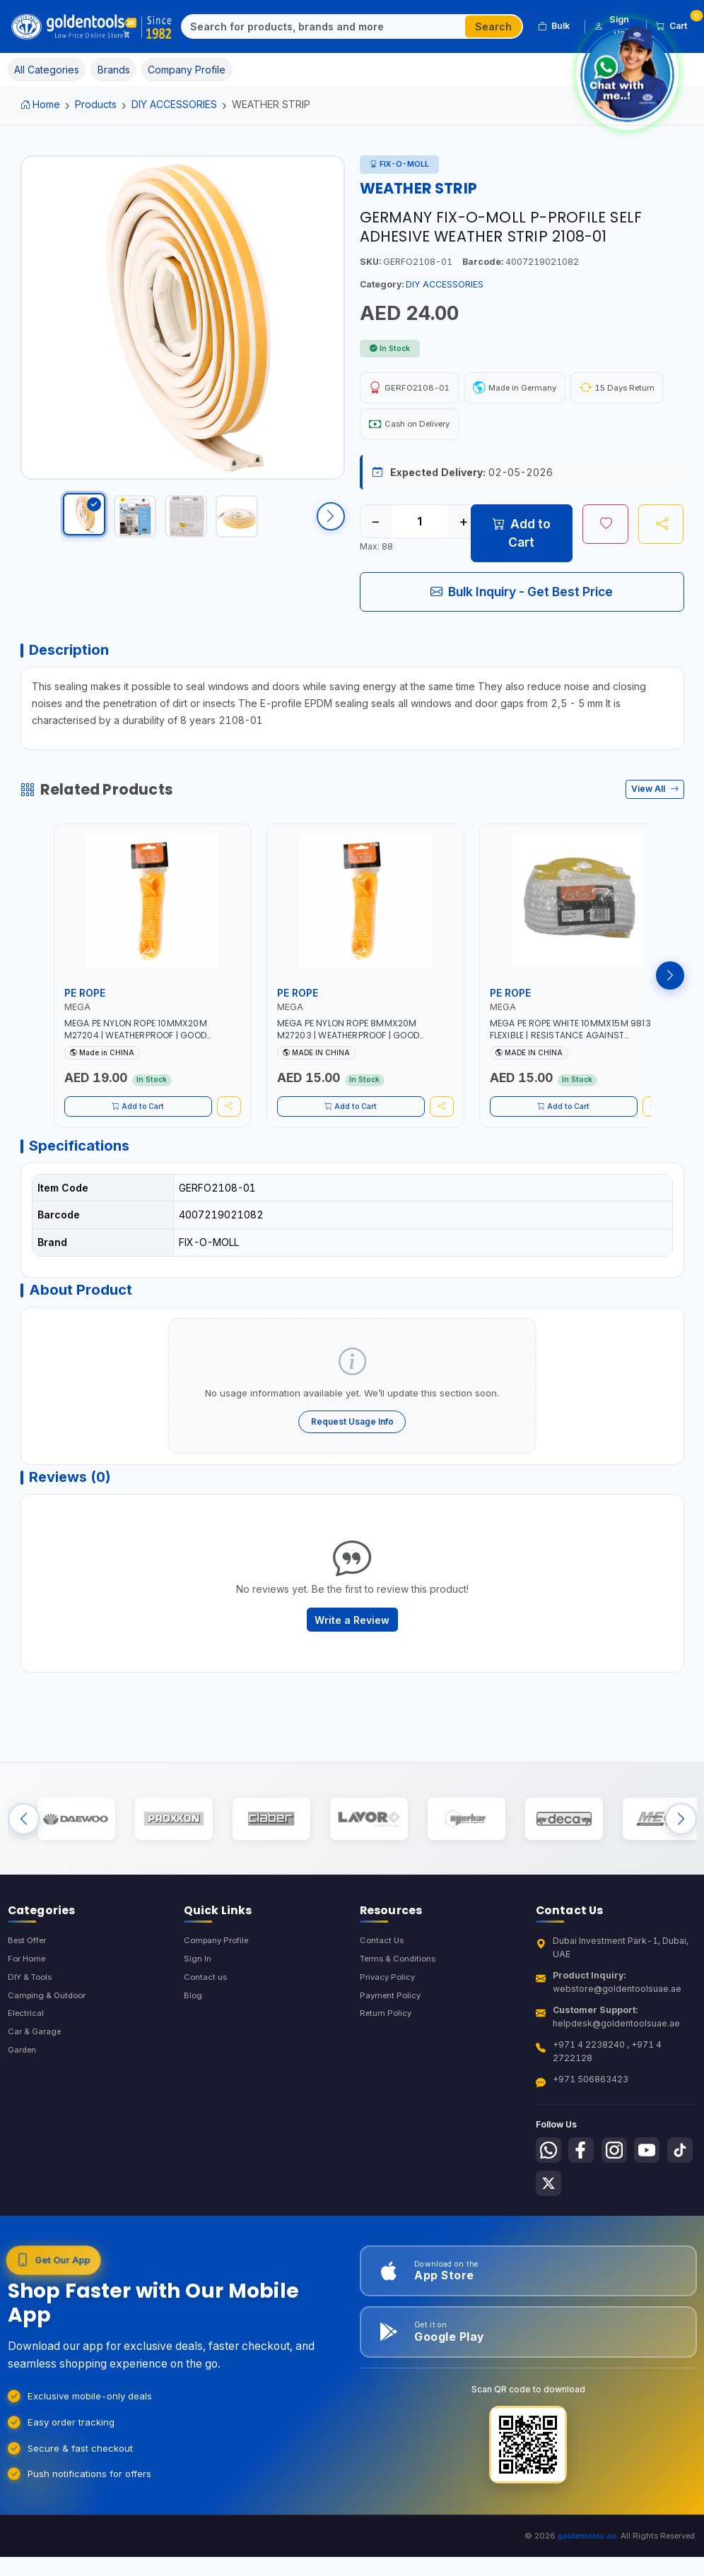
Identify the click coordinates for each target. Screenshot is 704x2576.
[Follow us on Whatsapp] (550, 2199)
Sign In (197, 2007)
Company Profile (219, 1988)
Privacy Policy (389, 2027)
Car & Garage (36, 2084)
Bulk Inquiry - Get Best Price (521, 597)
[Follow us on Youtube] (657, 2199)
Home (40, 104)
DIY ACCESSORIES (174, 104)
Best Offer (30, 1988)
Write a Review (352, 1650)
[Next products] (670, 987)
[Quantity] (420, 527)
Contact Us (383, 1988)
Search (493, 26)
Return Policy (387, 2065)
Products (96, 104)
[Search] (323, 27)
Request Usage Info (352, 1444)
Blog (193, 2046)
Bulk (554, 26)
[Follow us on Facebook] (585, 2199)
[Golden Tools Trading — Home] (92, 26)
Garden (24, 2103)
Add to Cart (522, 538)
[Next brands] (681, 1859)
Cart (676, 24)
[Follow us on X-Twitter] (585, 2235)
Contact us (206, 2027)
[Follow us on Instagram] (621, 2199)
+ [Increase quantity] (463, 526)
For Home (28, 2007)
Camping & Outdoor (49, 2046)
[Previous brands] (24, 1859)
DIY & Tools (32, 2027)
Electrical (27, 2065)
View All (655, 801)
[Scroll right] (331, 523)
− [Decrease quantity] (375, 526)
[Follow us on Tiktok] (550, 2235)
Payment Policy (392, 2046)
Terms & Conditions (401, 2007)
